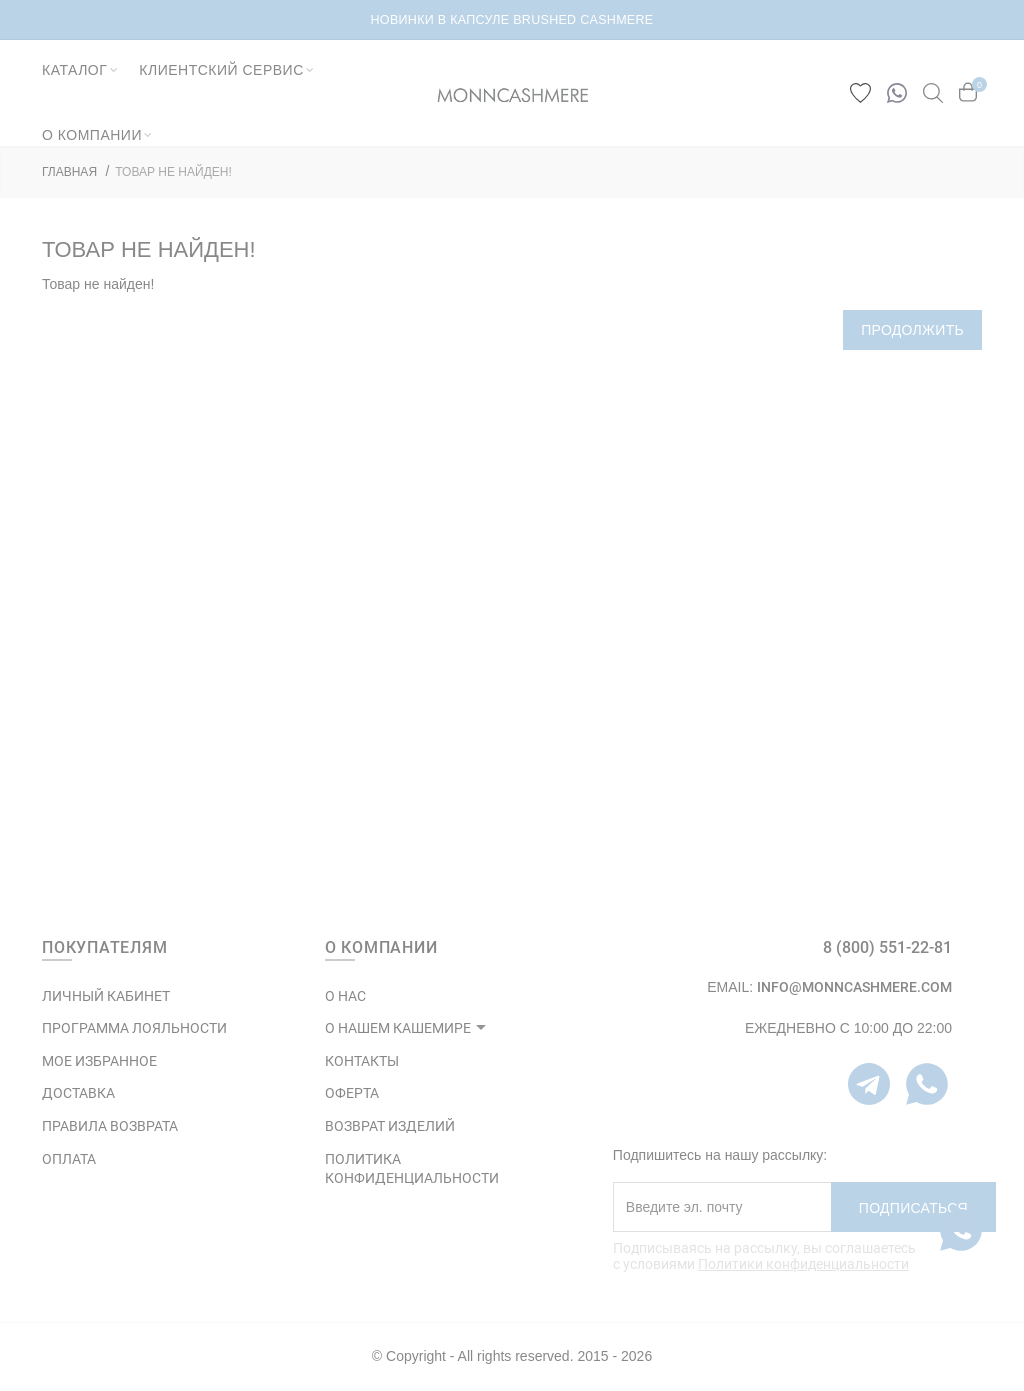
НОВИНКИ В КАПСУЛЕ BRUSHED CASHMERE (512, 20)
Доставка (78, 1093)
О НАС (345, 996)
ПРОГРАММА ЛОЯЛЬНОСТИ (134, 1028)
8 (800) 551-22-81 (887, 947)
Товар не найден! (173, 172)
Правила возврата (110, 1126)
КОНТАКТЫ (362, 1061)
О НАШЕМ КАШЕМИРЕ (398, 1028)
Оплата (69, 1159)
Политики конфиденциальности (803, 1264)
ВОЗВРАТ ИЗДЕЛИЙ (390, 1126)
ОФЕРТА (352, 1093)
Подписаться (913, 1208)
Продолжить (912, 330)
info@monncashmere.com (854, 987)
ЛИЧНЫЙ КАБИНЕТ (106, 996)
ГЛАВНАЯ (69, 172)
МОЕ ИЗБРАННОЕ (99, 1061)
